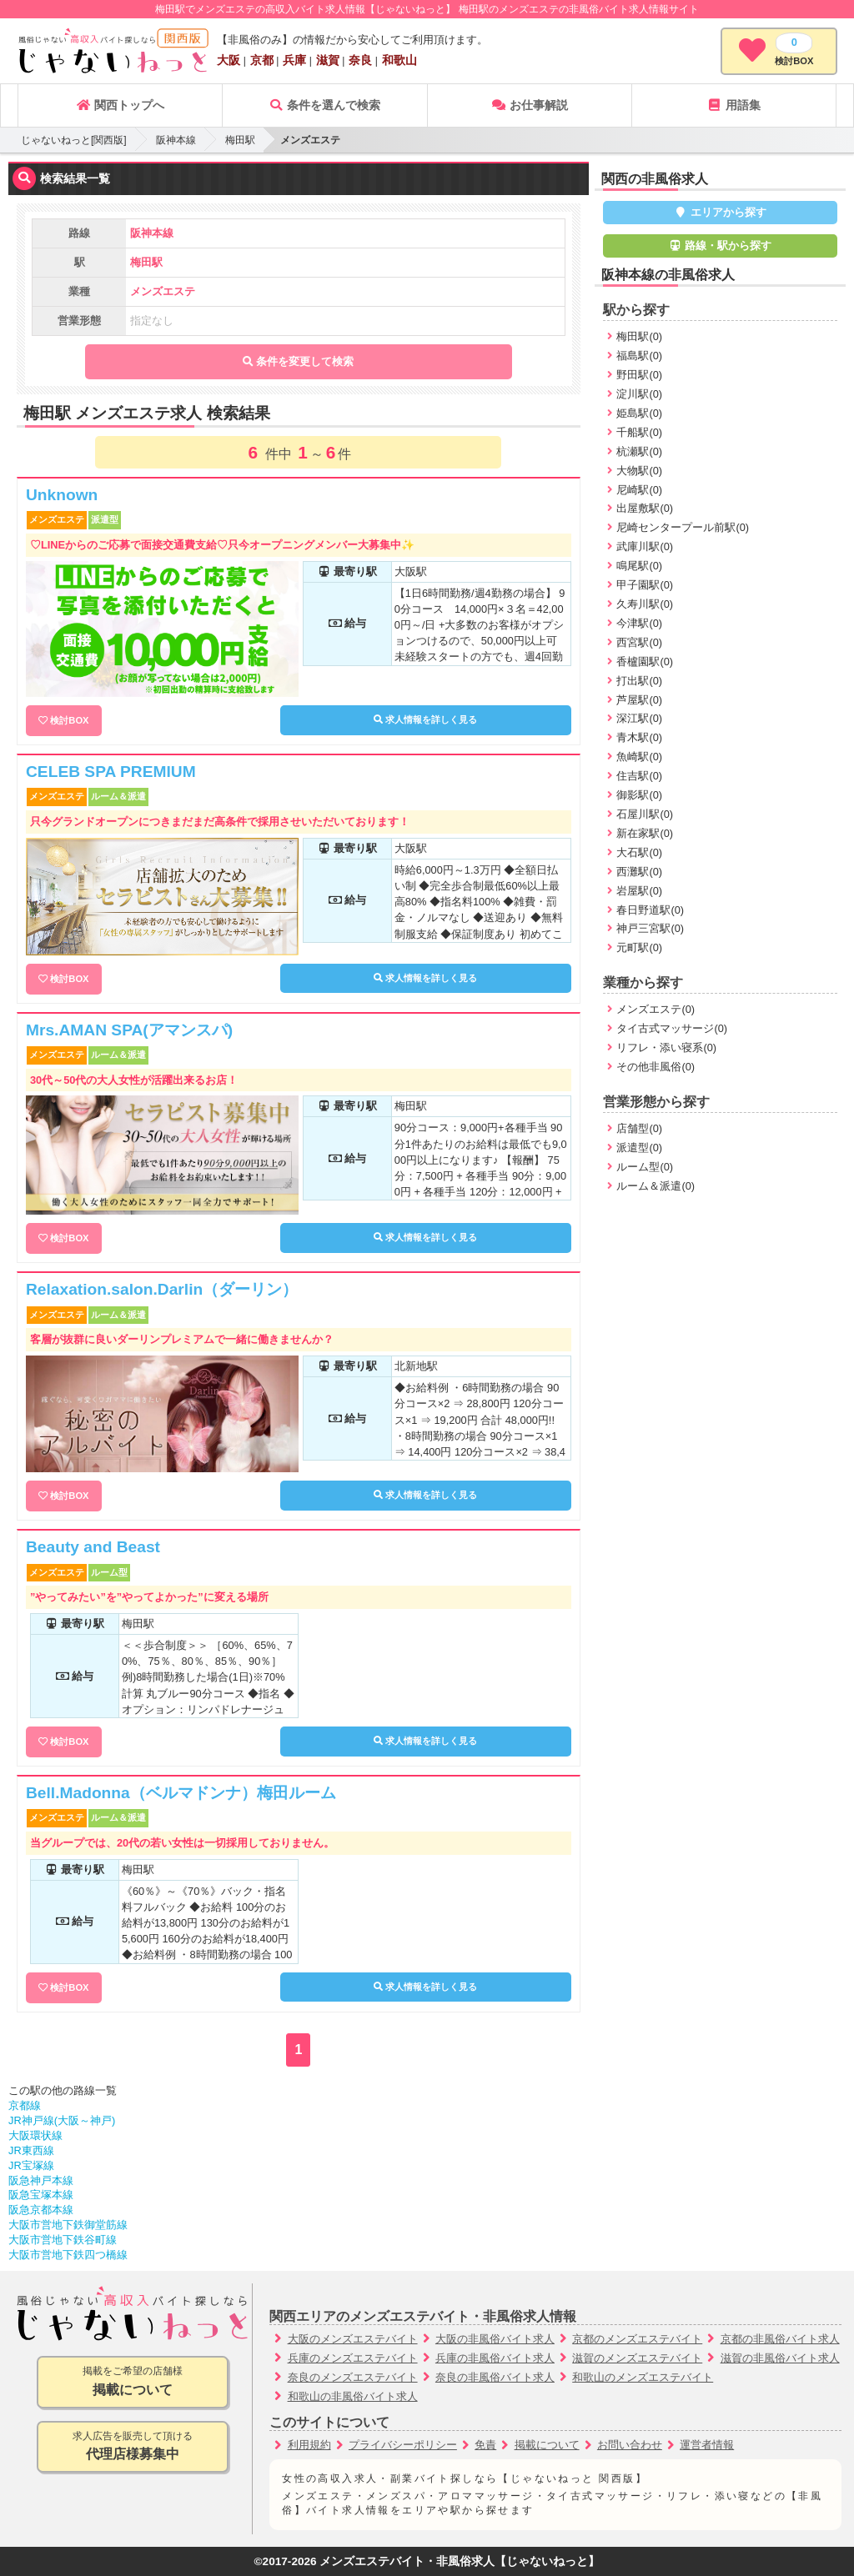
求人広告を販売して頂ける (132, 2447)
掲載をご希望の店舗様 (132, 2382)
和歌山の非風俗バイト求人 (353, 2396)
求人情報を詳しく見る (425, 719)
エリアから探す (720, 212)
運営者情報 (707, 2444)
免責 (485, 2444)
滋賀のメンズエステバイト (637, 2358)
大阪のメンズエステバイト (353, 2339)
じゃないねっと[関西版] (74, 140)
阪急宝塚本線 (40, 2194)
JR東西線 (31, 2150)
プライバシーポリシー (403, 2444)
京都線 (24, 2105)
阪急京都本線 (40, 2209)
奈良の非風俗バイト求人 (495, 2377)
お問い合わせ (629, 2444)
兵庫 (294, 60)
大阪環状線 (35, 2135)
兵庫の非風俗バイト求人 (495, 2358)
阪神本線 (176, 140)
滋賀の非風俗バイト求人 (780, 2358)
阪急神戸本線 (40, 2180)
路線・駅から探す (720, 245)
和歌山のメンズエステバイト (642, 2377)
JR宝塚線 (31, 2165)
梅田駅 (240, 140)
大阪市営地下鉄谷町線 (62, 2239)
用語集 (734, 105)
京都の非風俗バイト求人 (780, 2339)
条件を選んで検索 (324, 105)
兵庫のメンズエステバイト (353, 2358)
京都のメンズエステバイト (637, 2339)
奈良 (360, 60)
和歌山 (399, 60)
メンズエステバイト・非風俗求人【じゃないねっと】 (459, 2561)
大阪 (228, 60)
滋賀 (327, 60)
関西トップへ (120, 105)
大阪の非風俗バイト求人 (495, 2339)
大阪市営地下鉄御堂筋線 (68, 2224)
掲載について (547, 2444)
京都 (262, 60)
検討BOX (69, 720)
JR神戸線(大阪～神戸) (61, 2120)
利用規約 (309, 2444)
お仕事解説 (529, 105)
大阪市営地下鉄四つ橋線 (68, 2254)
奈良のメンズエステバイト (353, 2377)
